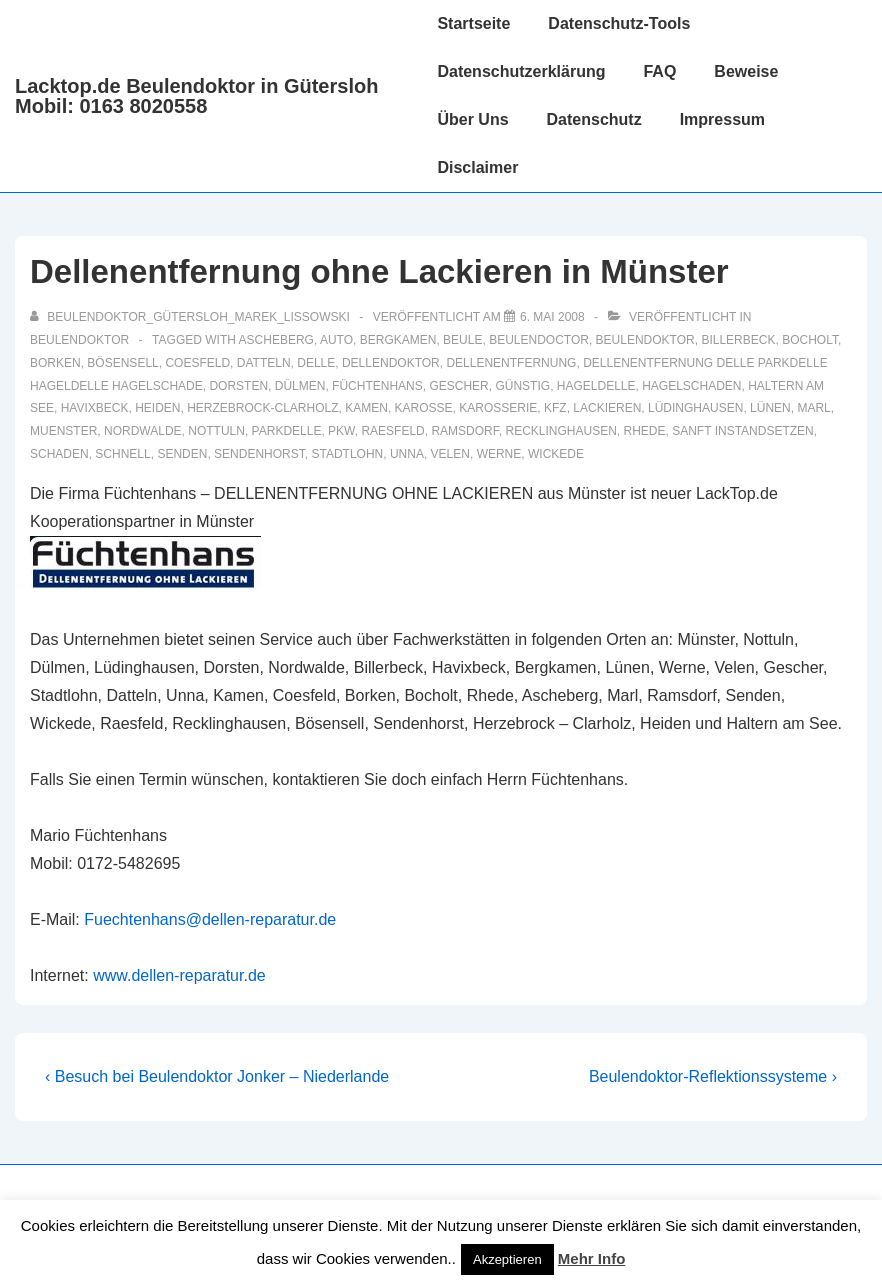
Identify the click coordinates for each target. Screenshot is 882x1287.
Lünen (770, 408)
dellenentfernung (511, 363)
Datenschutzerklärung (521, 71)
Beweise (746, 71)
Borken (55, 363)
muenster (63, 431)
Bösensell (122, 363)
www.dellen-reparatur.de (179, 975)
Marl (813, 408)
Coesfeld (197, 363)
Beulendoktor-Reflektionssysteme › (713, 1076)
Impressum (722, 119)
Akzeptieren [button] (507, 1259)
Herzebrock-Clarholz (262, 408)
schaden (59, 454)
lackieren (607, 408)
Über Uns (472, 119)
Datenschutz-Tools (619, 23)
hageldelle (596, 386)
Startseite (473, 23)
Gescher (458, 386)
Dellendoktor (391, 363)
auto (336, 340)
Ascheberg (276, 340)
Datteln (264, 363)
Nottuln (216, 431)
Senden (182, 454)
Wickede (556, 454)
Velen (450, 454)
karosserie (498, 408)
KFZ (555, 408)
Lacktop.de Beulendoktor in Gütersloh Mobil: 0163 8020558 (196, 96)
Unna (407, 454)
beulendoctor (539, 340)
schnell (122, 454)
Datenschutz (594, 119)
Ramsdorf (464, 431)
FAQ (659, 71)
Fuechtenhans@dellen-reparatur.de (210, 919)
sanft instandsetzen (743, 431)
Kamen (366, 408)
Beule (462, 340)
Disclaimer (477, 167)
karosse (424, 408)
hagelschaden (691, 386)
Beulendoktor (79, 340)
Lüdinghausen (695, 408)
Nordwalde (143, 431)
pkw (341, 431)
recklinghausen (560, 431)
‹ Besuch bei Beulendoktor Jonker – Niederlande (217, 1076)
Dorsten (238, 386)
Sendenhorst (259, 454)
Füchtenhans (377, 386)
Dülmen (300, 386)
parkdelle (287, 431)
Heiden (157, 408)
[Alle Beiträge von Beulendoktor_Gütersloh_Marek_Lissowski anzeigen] (191, 317)
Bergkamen (398, 340)
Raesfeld (392, 431)
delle (316, 363)
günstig (522, 386)
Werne (499, 454)
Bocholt (810, 340)
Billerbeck (738, 340)
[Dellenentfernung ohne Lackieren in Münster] (552, 317)
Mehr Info (592, 1258)
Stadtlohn (347, 454)
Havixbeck (95, 408)
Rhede (645, 431)
